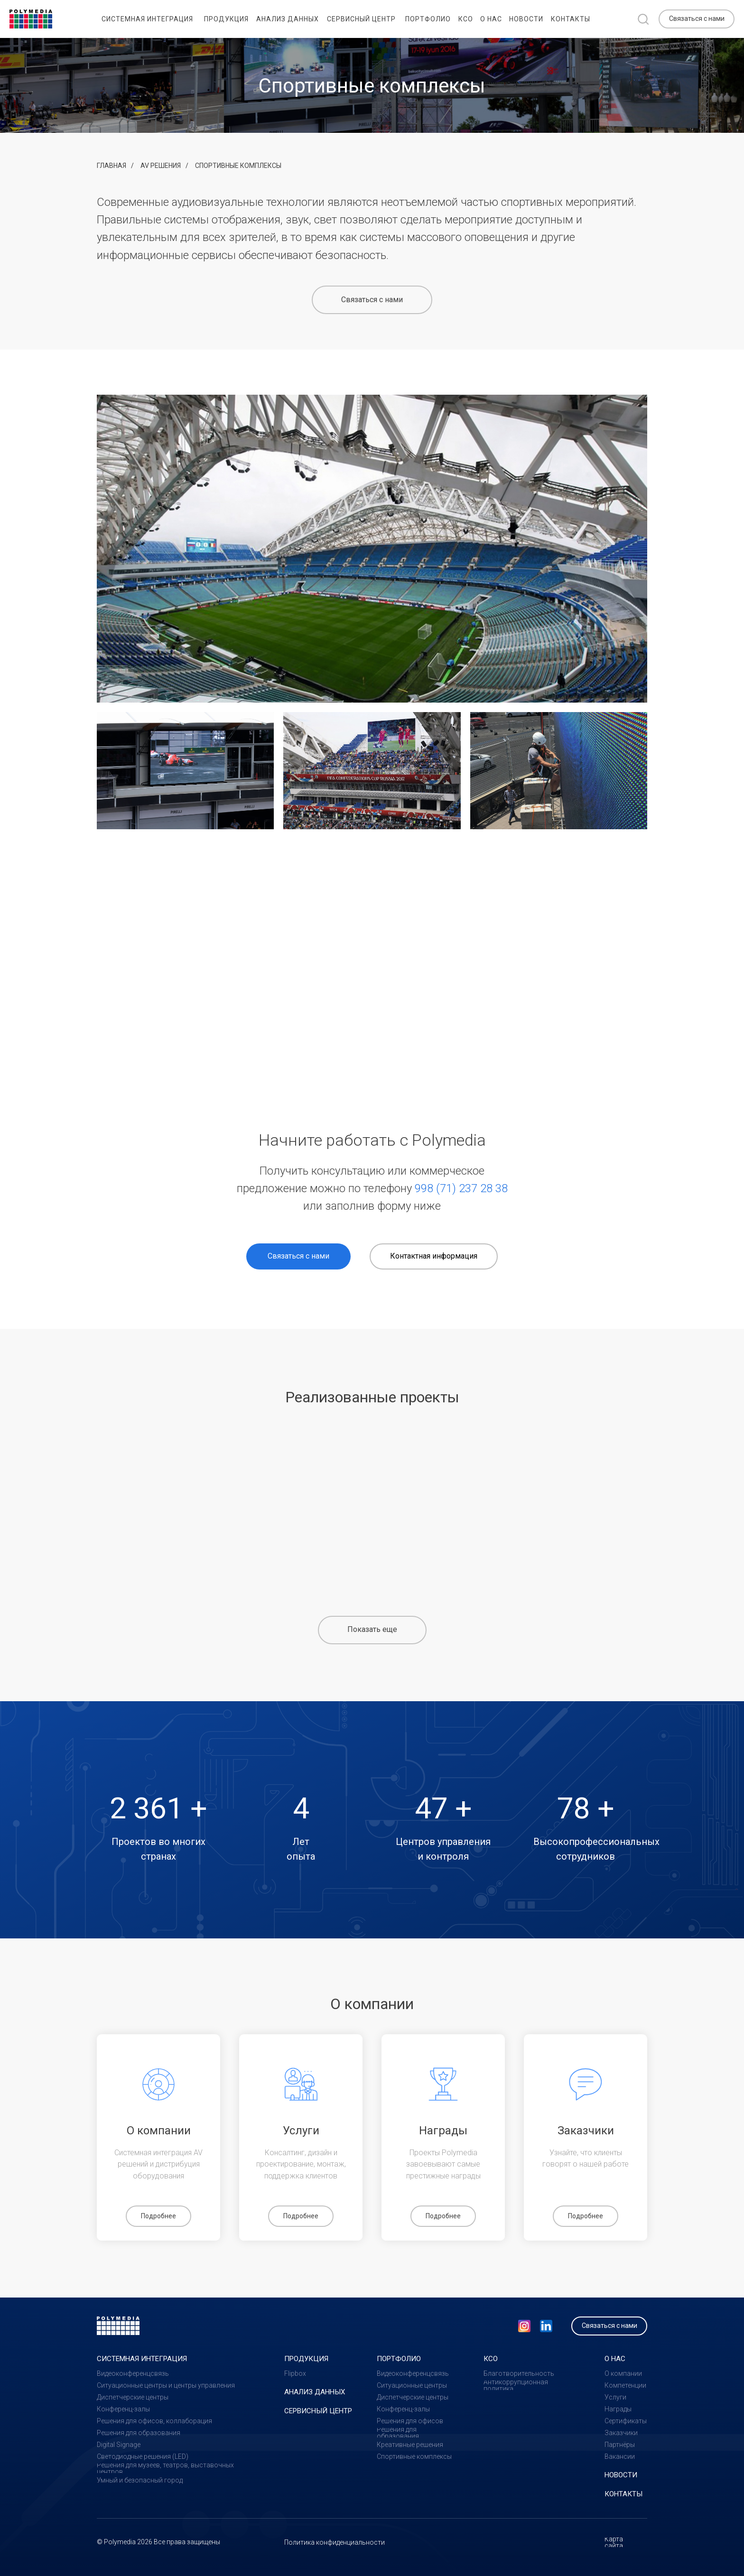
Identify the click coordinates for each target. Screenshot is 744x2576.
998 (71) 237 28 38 (461, 1188)
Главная (111, 165)
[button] (697, 18)
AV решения (160, 165)
